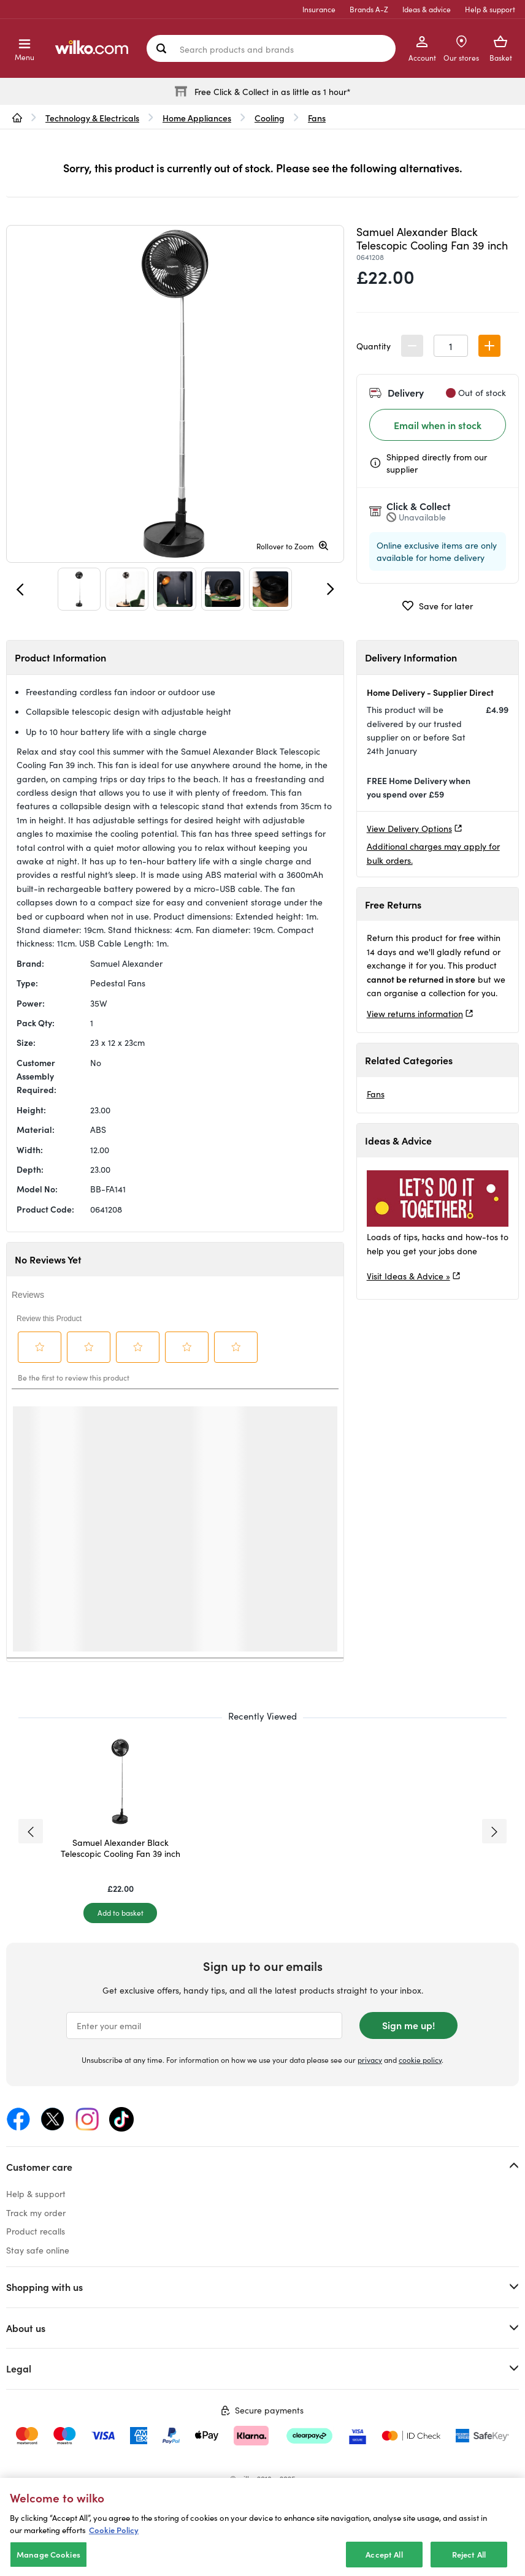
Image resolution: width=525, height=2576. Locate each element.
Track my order (36, 2212)
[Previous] (19, 589)
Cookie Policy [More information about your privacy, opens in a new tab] (114, 2530)
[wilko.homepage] (17, 118)
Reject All (469, 2554)
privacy (370, 2059)
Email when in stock (437, 425)
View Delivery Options (409, 828)
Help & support (490, 9)
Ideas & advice (426, 9)
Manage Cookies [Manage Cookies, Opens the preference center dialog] (48, 2554)
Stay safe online (37, 2250)
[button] (489, 346)
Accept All (384, 2554)
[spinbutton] (451, 346)
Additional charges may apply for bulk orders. (433, 853)
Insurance (318, 9)
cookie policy (420, 2059)
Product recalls (35, 2231)
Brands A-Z (369, 9)
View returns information (415, 1013)
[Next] (330, 589)
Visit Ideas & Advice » (408, 1276)
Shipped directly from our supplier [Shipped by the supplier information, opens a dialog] (436, 463)
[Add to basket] (120, 1913)
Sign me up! (408, 2025)
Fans (376, 1094)
